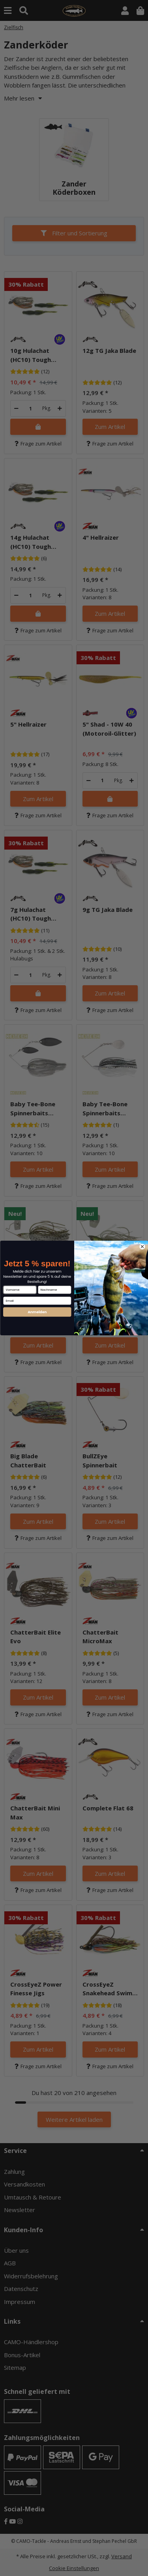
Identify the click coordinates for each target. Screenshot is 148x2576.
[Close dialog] (142, 1247)
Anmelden (37, 1311)
